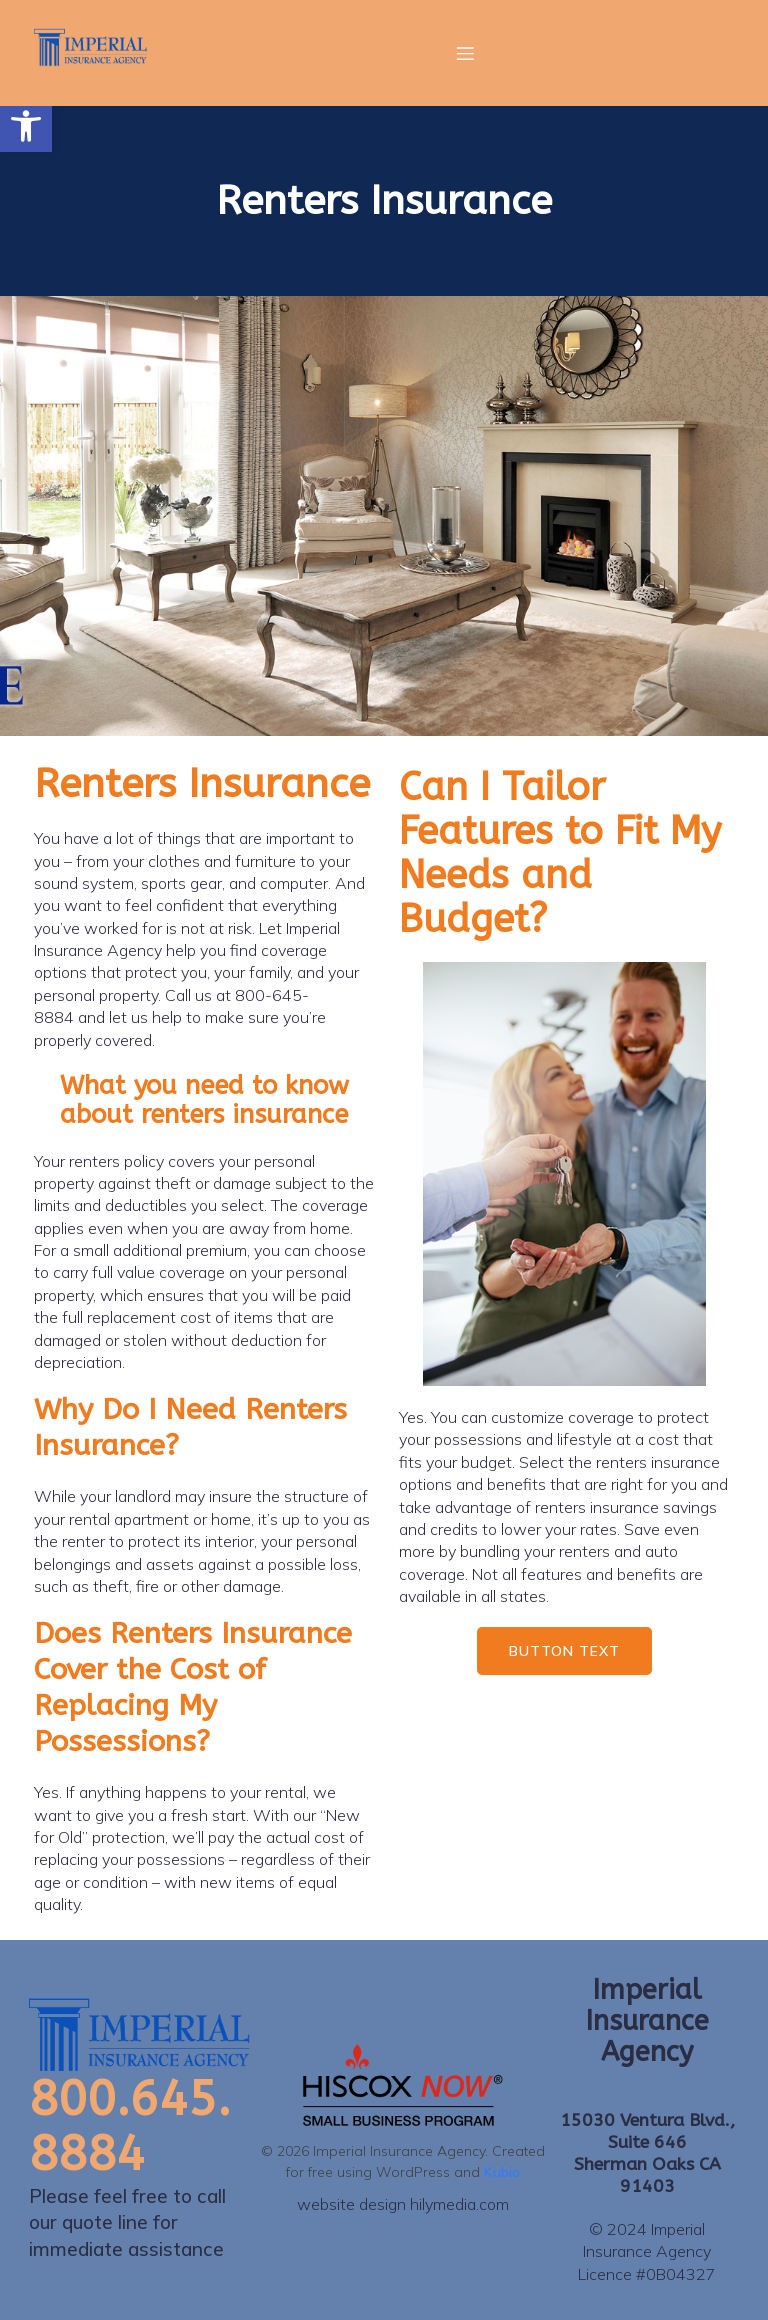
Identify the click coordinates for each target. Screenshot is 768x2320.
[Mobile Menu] (465, 53)
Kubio (502, 2172)
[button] (26, 126)
